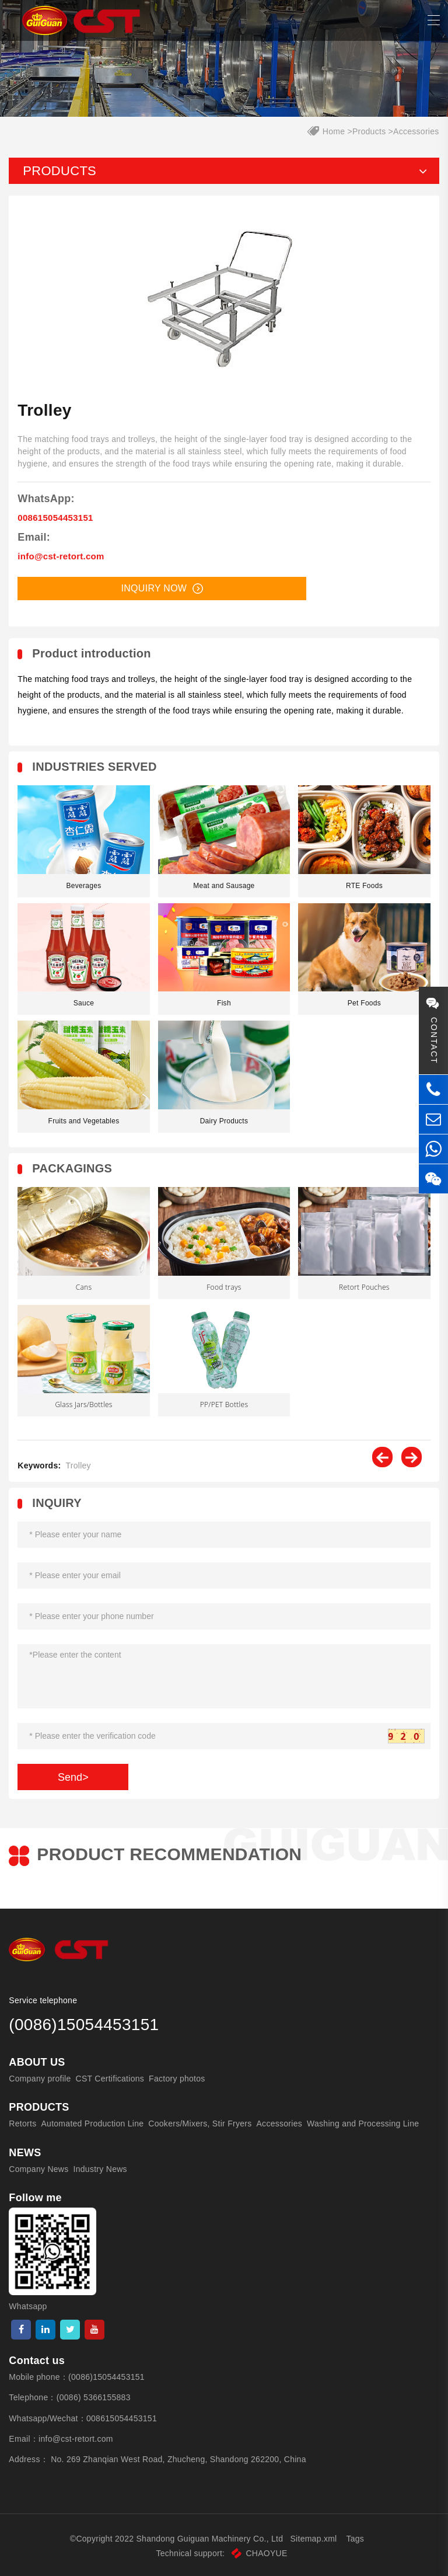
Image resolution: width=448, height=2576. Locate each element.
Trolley (77, 1465)
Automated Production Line (92, 2123)
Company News (38, 2169)
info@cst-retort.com (61, 556)
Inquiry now (162, 588)
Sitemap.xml (313, 2538)
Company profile (40, 2078)
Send (73, 1777)
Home (334, 131)
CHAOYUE (259, 2553)
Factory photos (177, 2078)
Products (369, 131)
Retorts (22, 2123)
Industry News (100, 2169)
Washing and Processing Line (363, 2123)
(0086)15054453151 (106, 2377)
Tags (355, 2538)
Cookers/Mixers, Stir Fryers (199, 2123)
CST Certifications (110, 2078)
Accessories (416, 131)
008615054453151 (55, 518)
